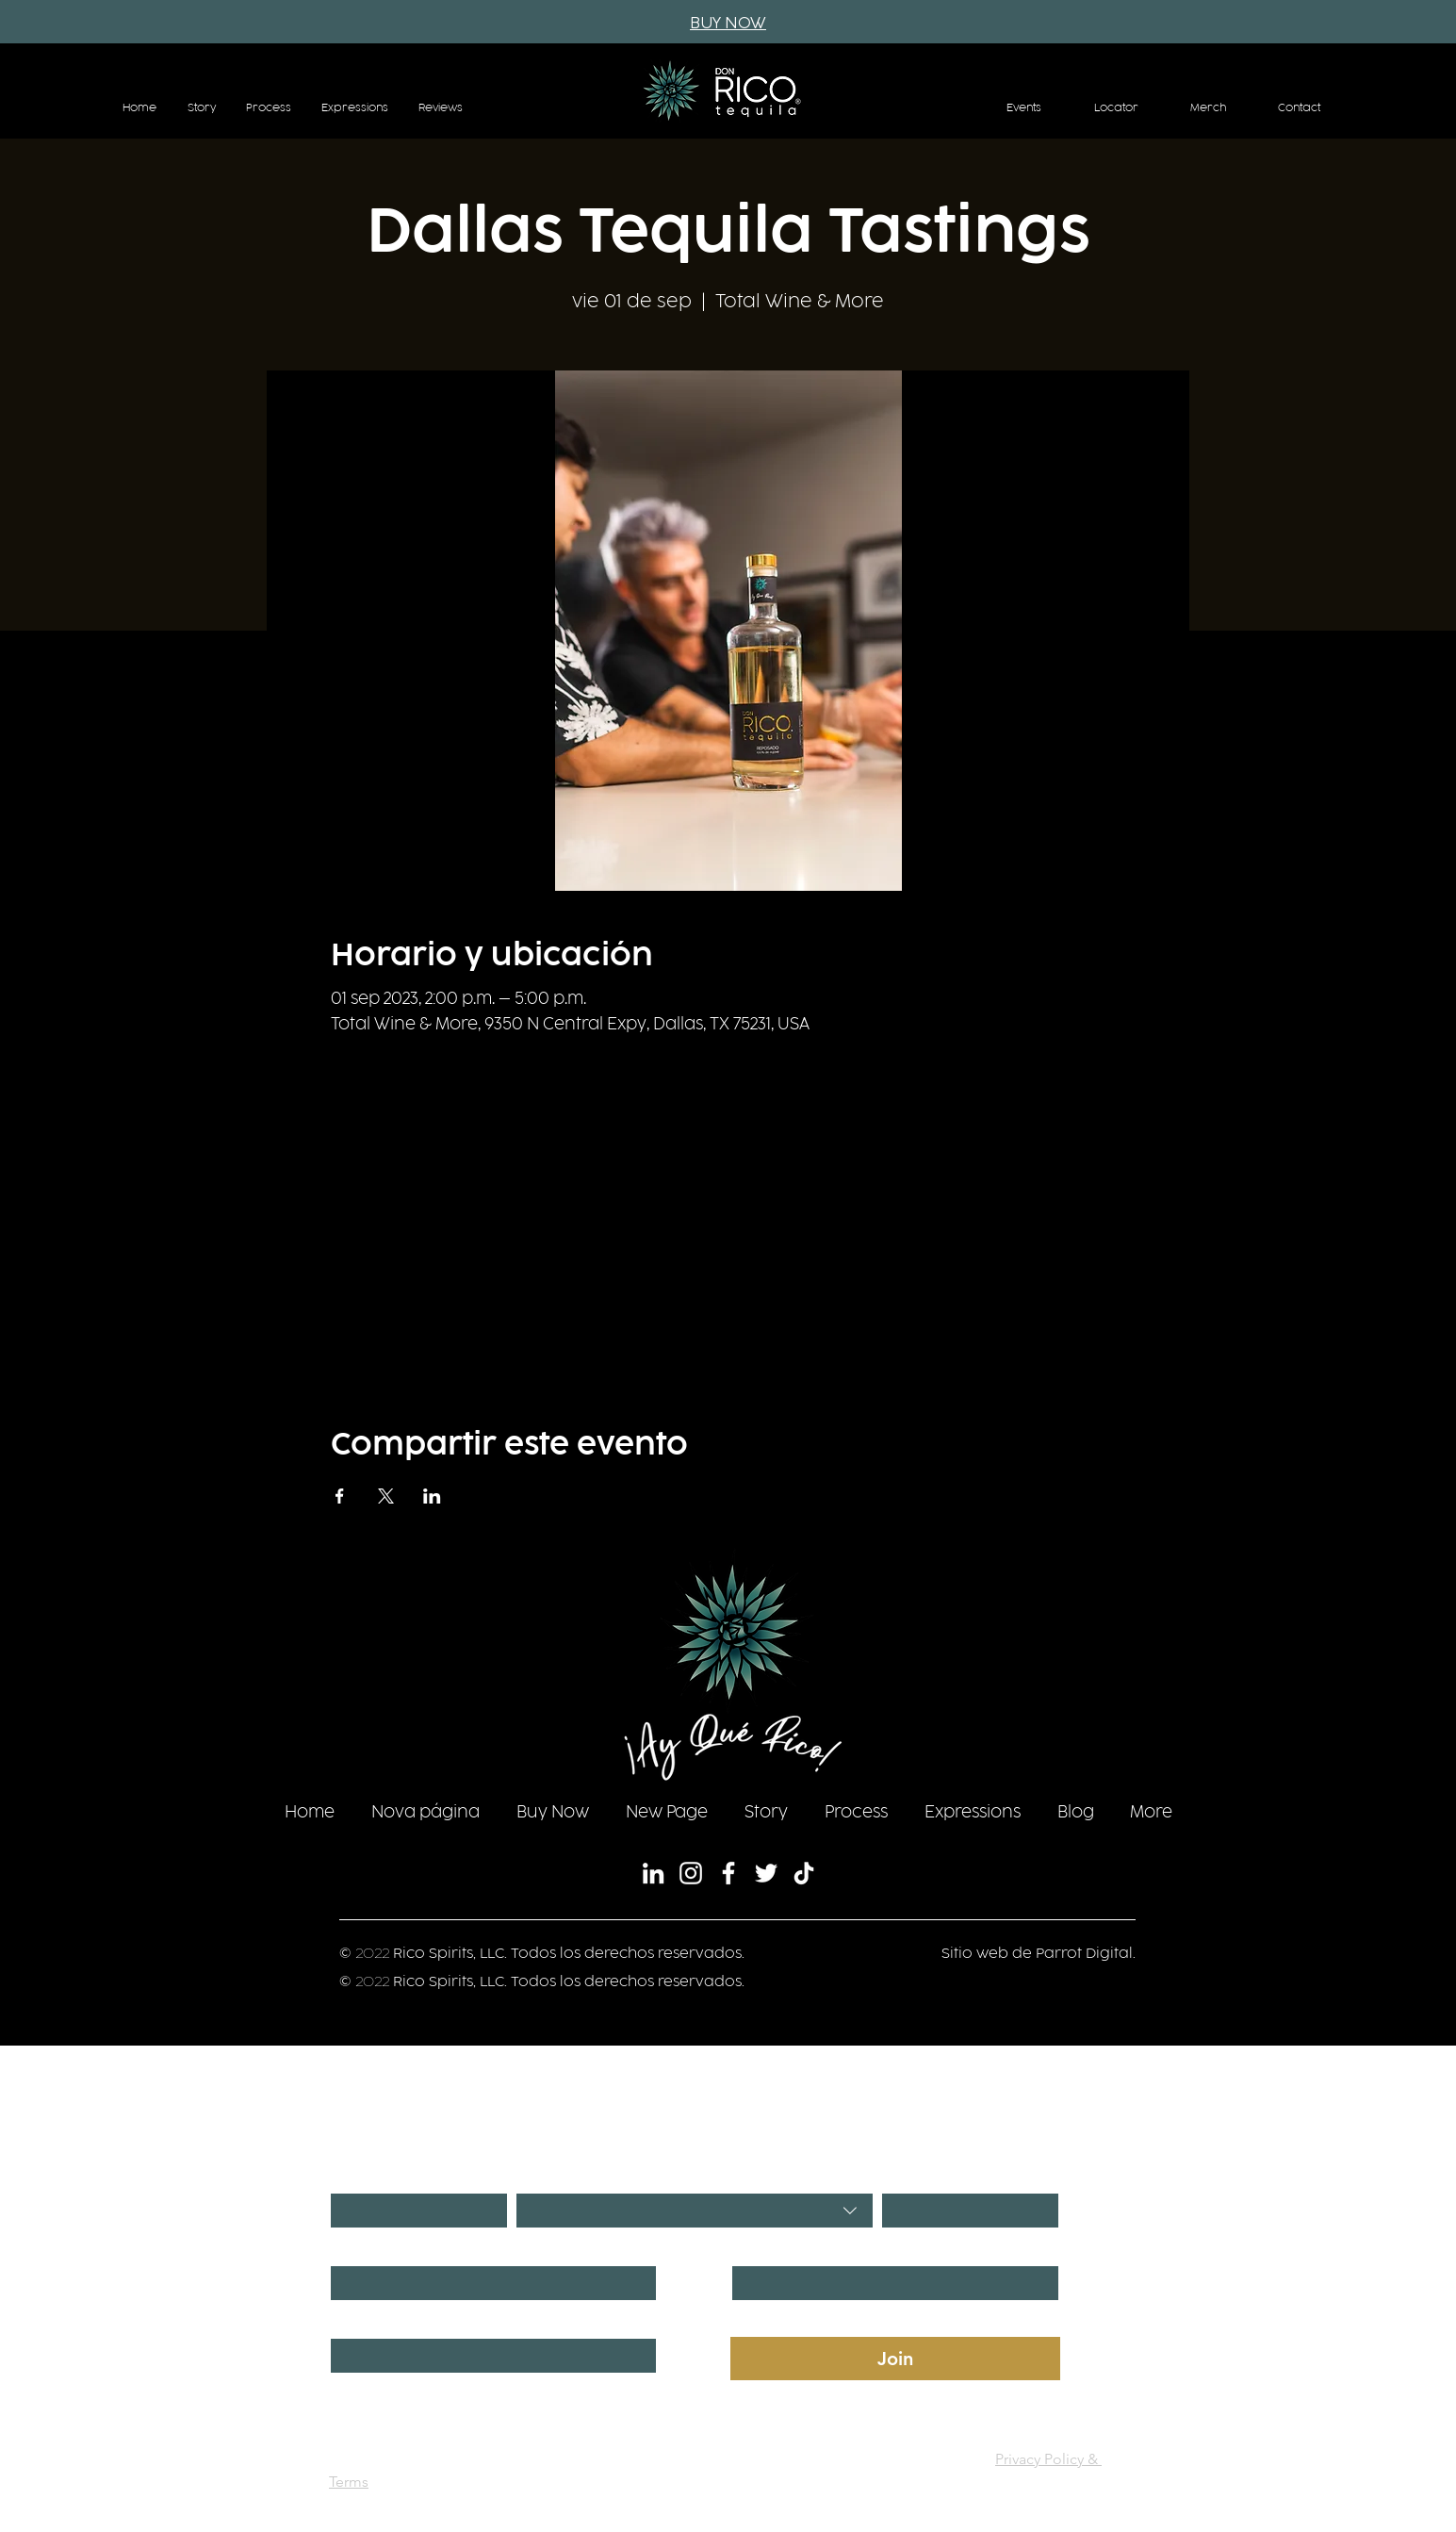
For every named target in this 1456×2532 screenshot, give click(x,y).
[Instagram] (691, 1873)
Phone (352, 2321)
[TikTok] (804, 1873)
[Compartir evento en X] (386, 1496)
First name (365, 2249)
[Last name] (889, 2283)
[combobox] (695, 2210)
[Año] (964, 2211)
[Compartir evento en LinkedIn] (432, 1496)
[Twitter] (766, 1873)
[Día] (413, 2211)
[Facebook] (728, 1873)
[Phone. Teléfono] (488, 2356)
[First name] (488, 2283)
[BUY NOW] (728, 24)
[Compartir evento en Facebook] (340, 1496)
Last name (765, 2249)
